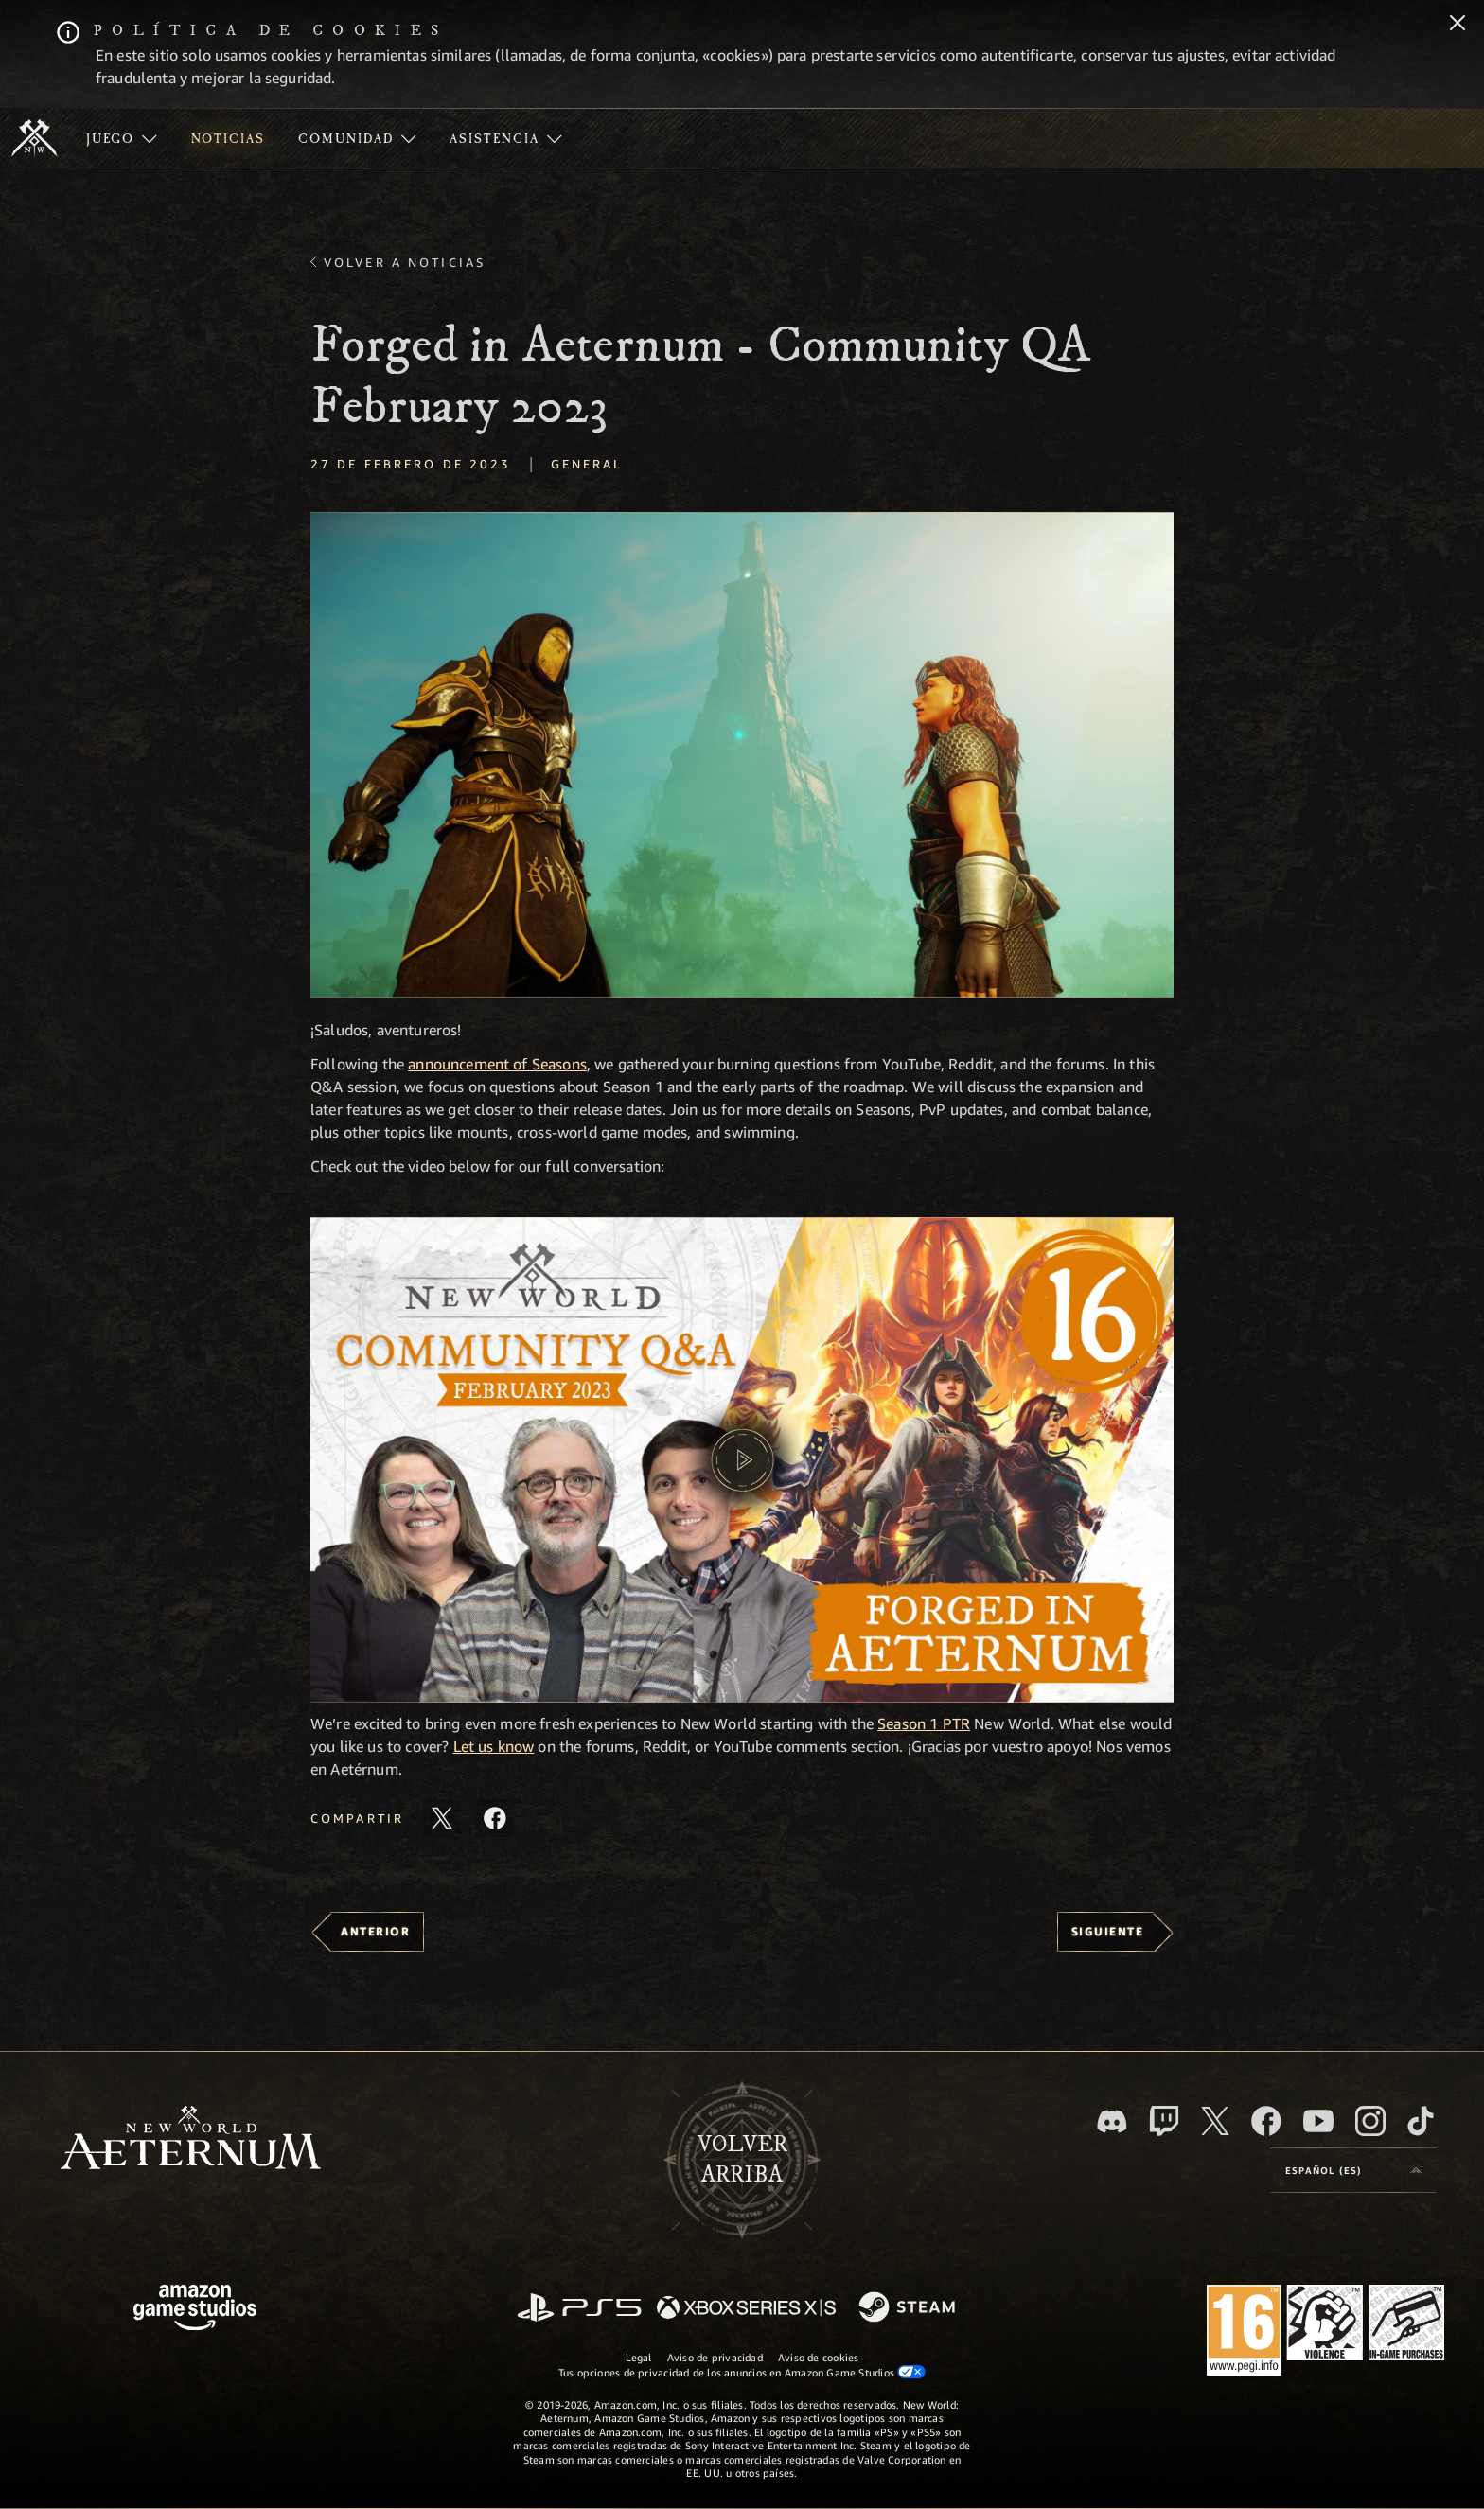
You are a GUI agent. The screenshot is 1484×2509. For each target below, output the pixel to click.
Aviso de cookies (818, 2357)
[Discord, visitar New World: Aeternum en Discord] (1112, 2121)
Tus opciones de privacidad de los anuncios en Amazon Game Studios (742, 2371)
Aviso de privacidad (715, 2357)
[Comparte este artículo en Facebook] (495, 1818)
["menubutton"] (121, 138)
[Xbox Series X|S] (746, 2309)
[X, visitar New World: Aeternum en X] (1215, 2121)
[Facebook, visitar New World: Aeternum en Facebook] (1266, 2121)
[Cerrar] (1457, 24)
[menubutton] (1353, 2170)
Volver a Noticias (405, 262)
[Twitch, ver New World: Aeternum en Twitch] (1164, 2121)
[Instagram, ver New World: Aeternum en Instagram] (1370, 2121)
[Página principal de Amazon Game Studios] (194, 2310)
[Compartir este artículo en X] (442, 1818)
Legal (639, 2357)
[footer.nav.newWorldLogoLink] (191, 2139)
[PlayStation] (579, 2309)
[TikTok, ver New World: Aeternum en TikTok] (1420, 2121)
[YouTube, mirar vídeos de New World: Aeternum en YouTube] (1318, 2121)
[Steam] (909, 2308)
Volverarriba (742, 2159)
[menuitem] (121, 138)
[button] (742, 755)
